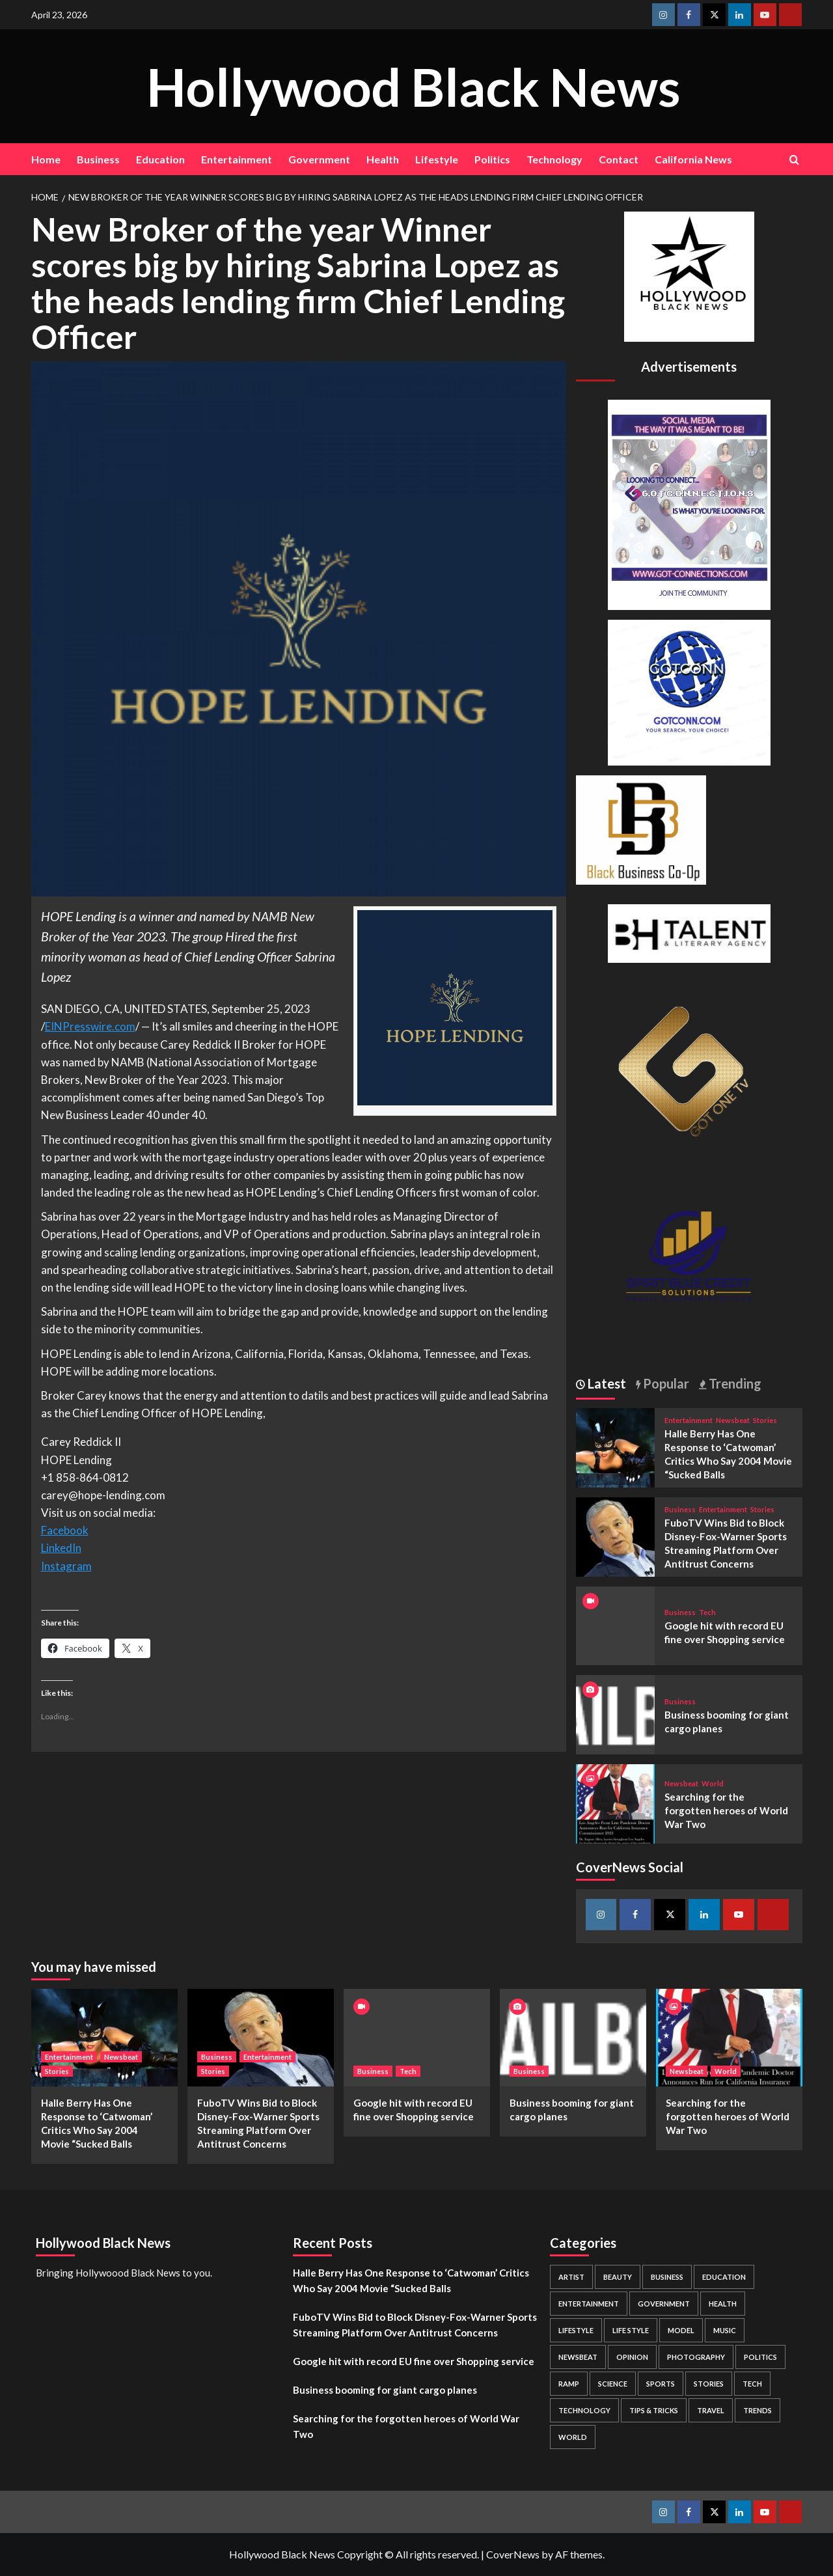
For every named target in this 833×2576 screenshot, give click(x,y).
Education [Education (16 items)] (724, 2277)
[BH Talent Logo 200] (689, 932)
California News (693, 159)
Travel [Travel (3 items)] (710, 2410)
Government (319, 159)
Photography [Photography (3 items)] (696, 2357)
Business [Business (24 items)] (667, 2277)
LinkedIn (61, 1548)
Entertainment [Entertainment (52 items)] (588, 2303)
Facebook (65, 1530)
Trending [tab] (733, 1383)
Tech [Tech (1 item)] (752, 2383)
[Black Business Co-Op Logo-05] (641, 828)
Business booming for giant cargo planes (385, 2390)
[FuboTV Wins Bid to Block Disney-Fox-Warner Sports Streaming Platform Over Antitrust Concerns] (615, 1535)
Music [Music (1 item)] (724, 2330)
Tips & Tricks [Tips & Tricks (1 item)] (653, 2410)
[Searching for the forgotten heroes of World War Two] (615, 1802)
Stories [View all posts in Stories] (765, 1420)
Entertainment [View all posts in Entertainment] (688, 1420)
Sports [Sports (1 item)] (660, 2383)
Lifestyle (436, 159)
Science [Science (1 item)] (612, 2383)
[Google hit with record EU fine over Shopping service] (417, 2037)
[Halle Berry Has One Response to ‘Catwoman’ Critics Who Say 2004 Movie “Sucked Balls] (615, 1446)
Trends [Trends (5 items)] (757, 2410)
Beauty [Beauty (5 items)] (617, 2277)
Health (382, 159)
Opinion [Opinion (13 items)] (632, 2357)
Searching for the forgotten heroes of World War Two (726, 1810)
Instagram (66, 1566)
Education (160, 159)
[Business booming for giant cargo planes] (615, 1713)
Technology (554, 159)
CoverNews (512, 2554)
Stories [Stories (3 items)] (709, 2383)
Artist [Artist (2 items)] (571, 2277)
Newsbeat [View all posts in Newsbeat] (733, 1420)
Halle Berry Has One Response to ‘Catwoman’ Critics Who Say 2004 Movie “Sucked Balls (411, 2280)
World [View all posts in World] (713, 1783)
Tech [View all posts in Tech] (707, 1612)
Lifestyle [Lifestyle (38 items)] (576, 2330)
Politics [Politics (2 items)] (760, 2357)
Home (46, 159)
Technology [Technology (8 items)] (584, 2410)
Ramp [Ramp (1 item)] (568, 2383)
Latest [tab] (605, 1383)
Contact (618, 159)
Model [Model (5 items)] (681, 2330)
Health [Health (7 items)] (723, 2303)
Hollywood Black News (413, 85)
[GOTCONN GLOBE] (689, 691)
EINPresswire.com (90, 1026)
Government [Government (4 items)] (664, 2303)
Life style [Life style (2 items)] (630, 2330)
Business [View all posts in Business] (680, 1509)
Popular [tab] (664, 1383)
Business (98, 159)
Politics (492, 159)
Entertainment (236, 159)
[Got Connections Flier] (689, 503)
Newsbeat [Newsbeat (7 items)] (577, 2357)
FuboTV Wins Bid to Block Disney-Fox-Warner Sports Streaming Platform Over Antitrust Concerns (415, 2324)
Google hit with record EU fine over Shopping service (413, 2361)
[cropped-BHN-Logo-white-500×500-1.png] (689, 275)
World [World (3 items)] (572, 2437)
